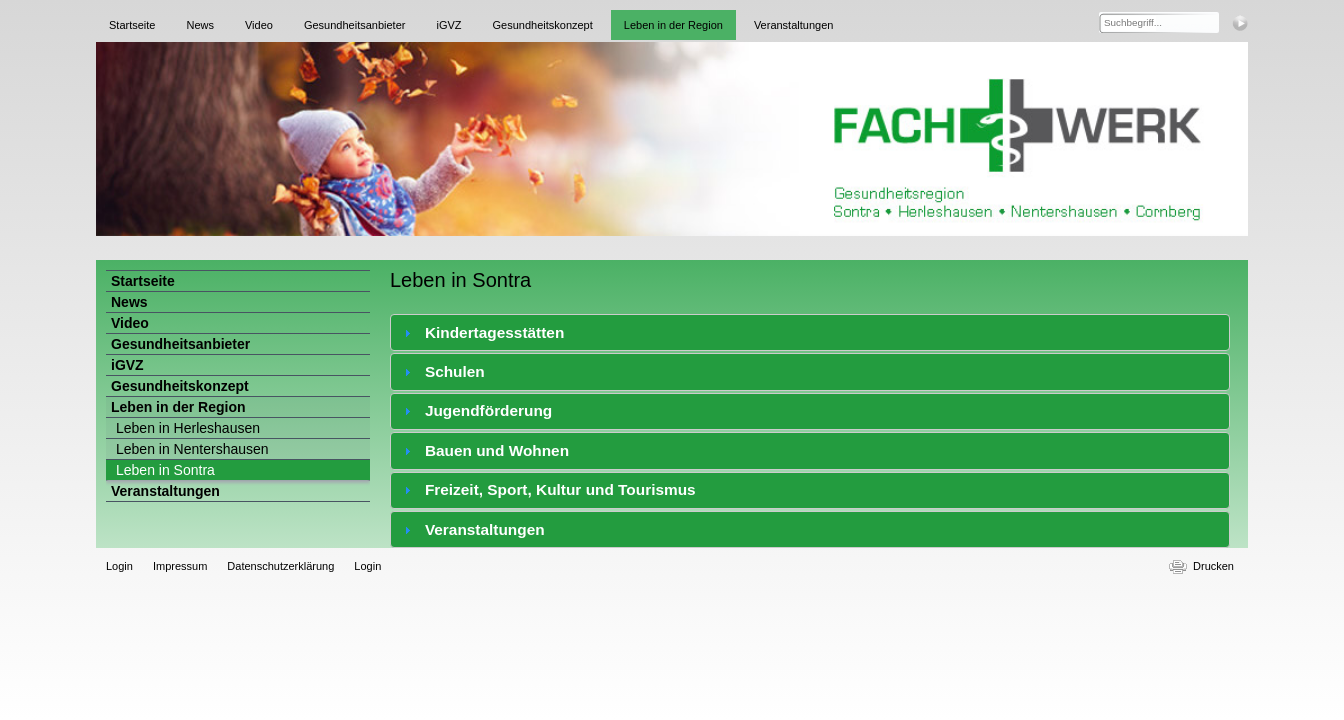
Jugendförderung (488, 410)
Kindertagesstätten (494, 332)
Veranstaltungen (485, 529)
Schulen (455, 371)
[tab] (810, 332)
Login (119, 566)
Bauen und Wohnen (497, 450)
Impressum (180, 566)
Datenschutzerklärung (280, 566)
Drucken (1213, 566)
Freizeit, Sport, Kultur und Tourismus (560, 489)
